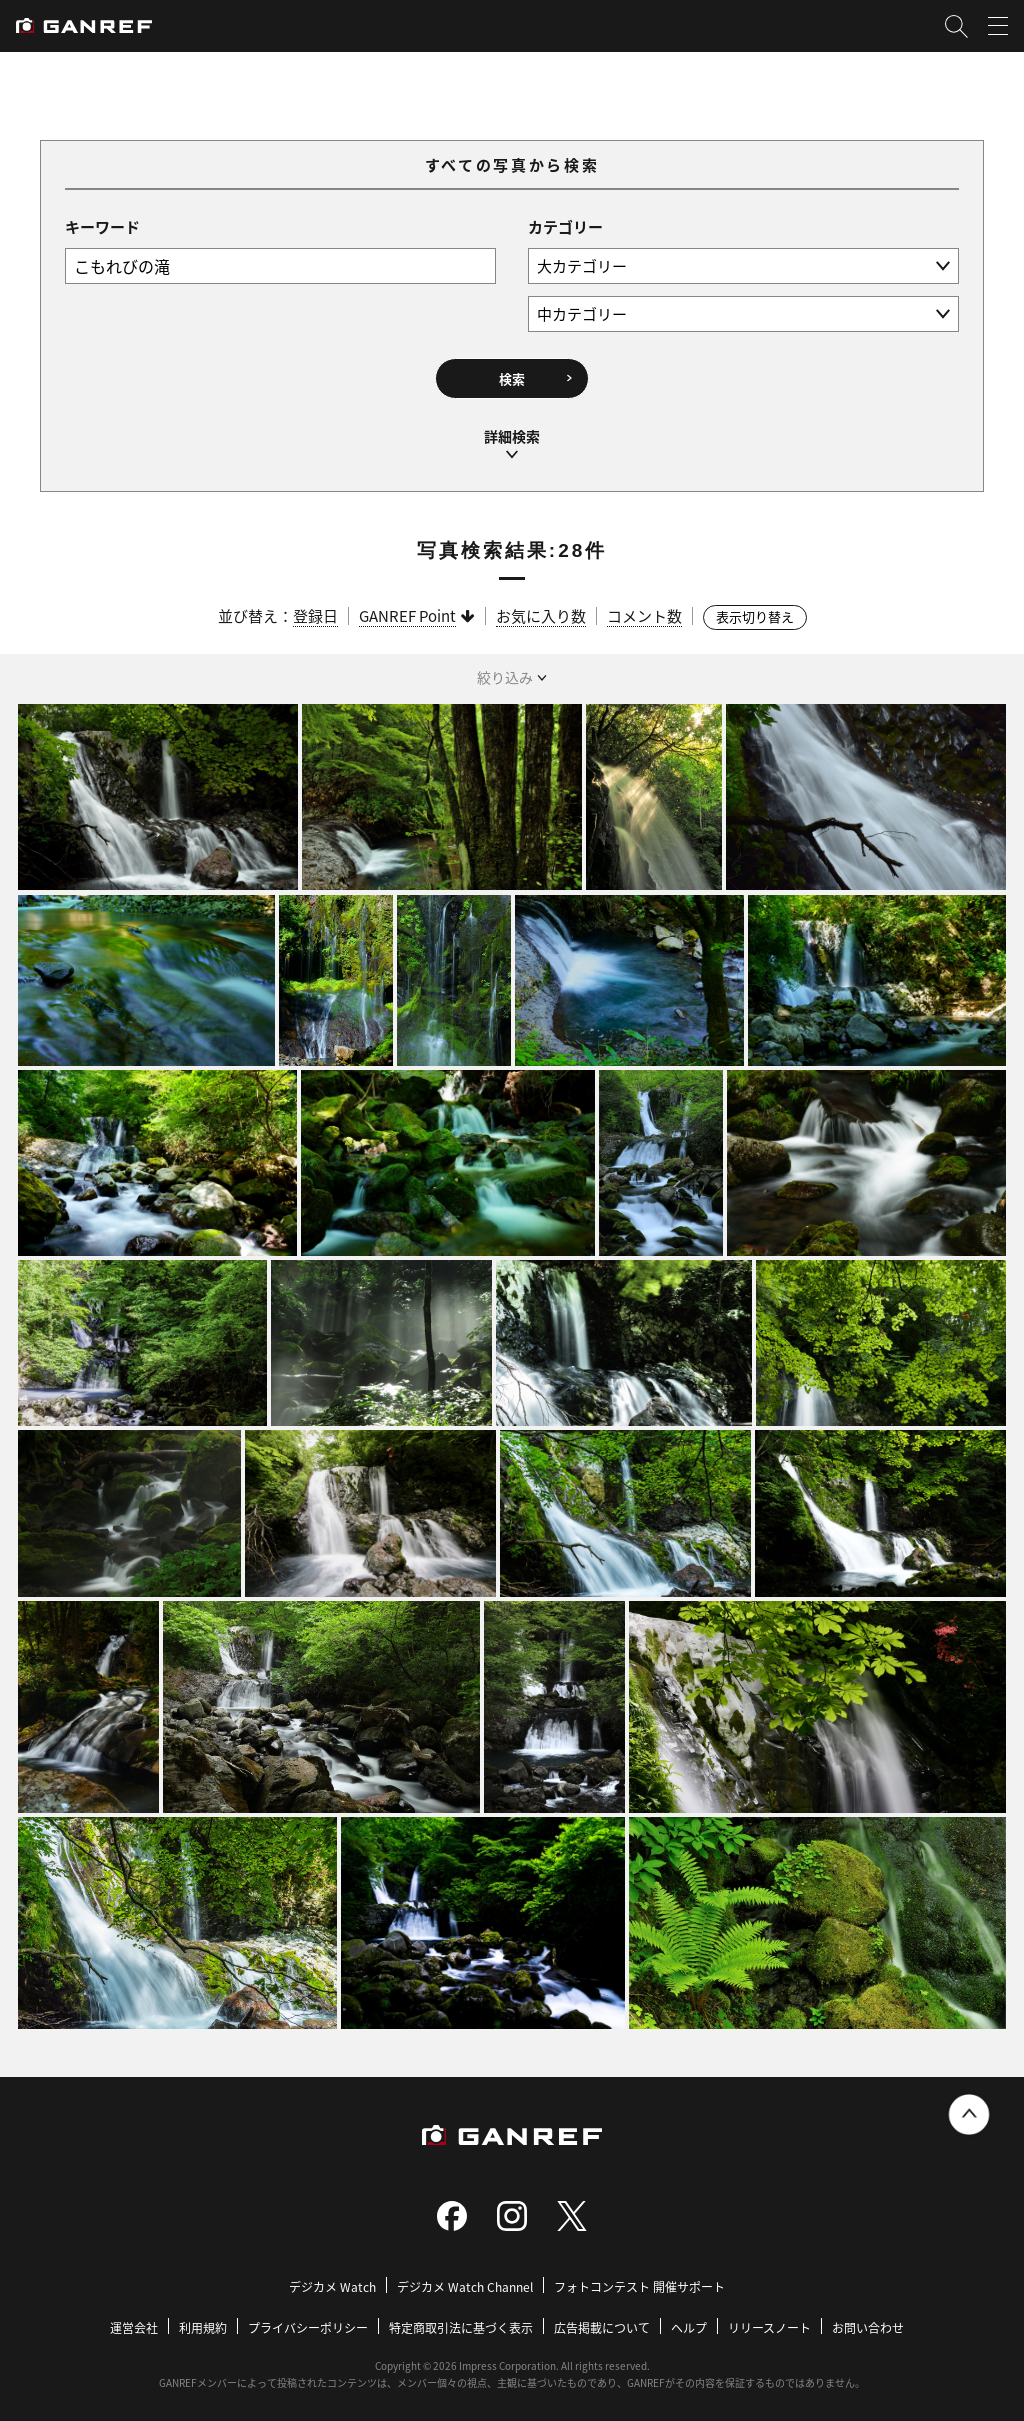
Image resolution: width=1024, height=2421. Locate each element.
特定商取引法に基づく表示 (461, 2319)
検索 (512, 376)
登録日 (315, 607)
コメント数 (644, 607)
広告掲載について (602, 2319)
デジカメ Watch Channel (465, 2278)
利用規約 (203, 2319)
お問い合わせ (868, 2319)
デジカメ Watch (332, 2278)
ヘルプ (689, 2319)
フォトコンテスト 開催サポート (639, 2278)
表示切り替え (755, 608)
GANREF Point (407, 607)
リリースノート (769, 2319)
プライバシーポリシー (308, 2319)
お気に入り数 (541, 607)
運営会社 (134, 2319)
